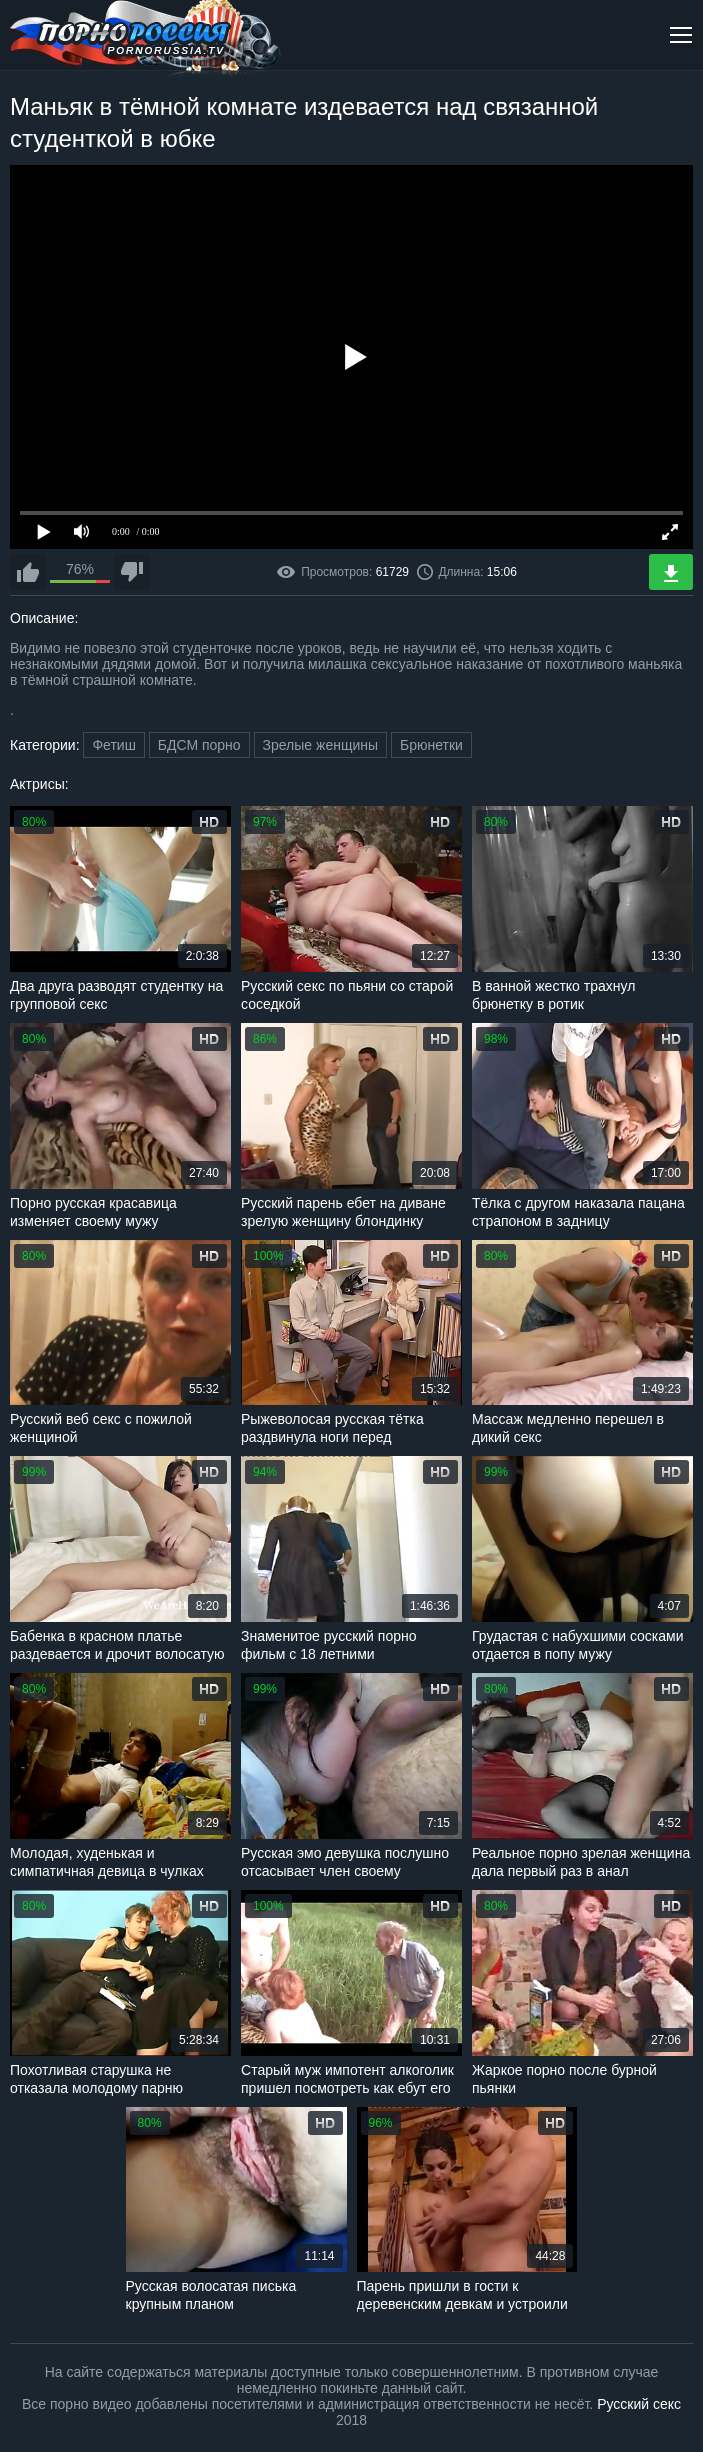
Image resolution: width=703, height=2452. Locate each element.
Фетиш (113, 745)
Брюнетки (431, 745)
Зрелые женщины (321, 745)
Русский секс (639, 2404)
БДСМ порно (199, 745)
